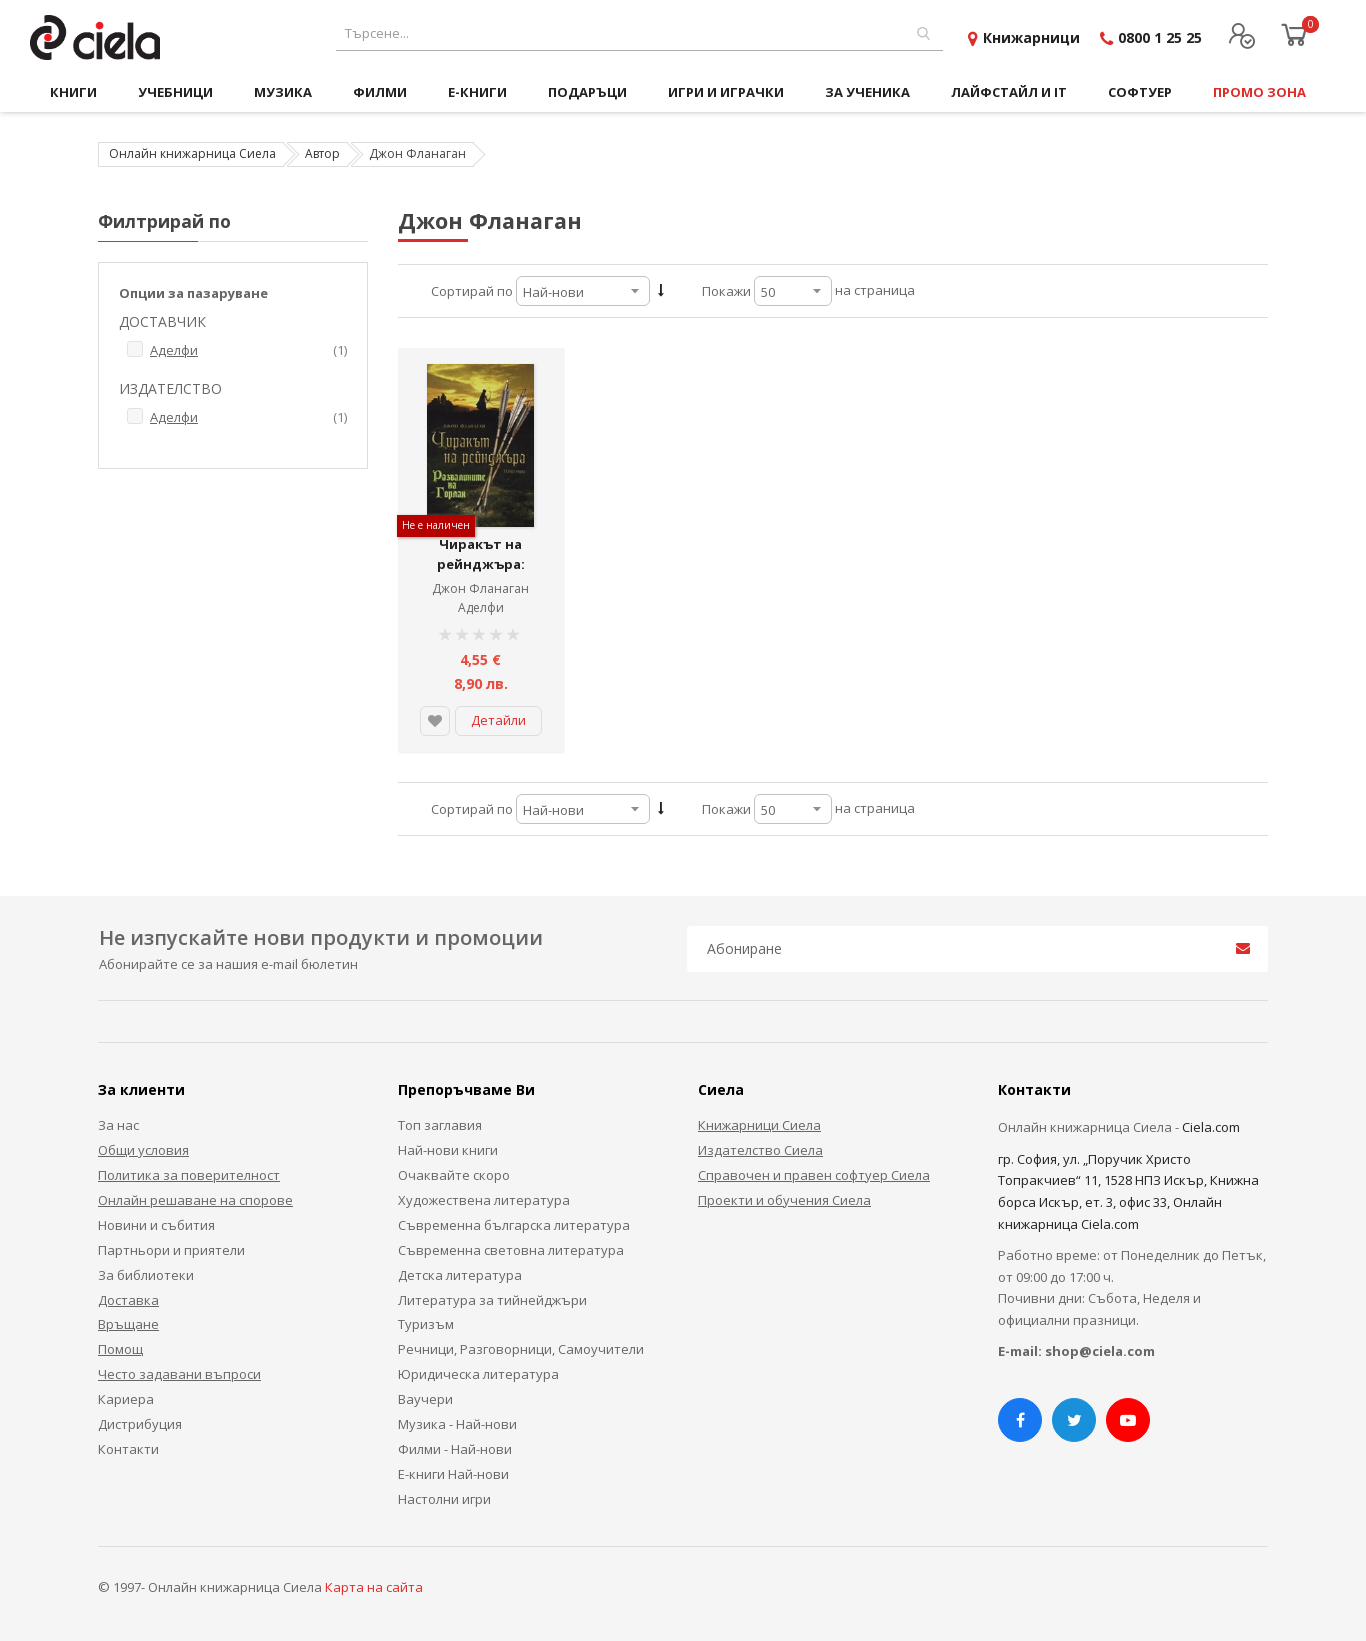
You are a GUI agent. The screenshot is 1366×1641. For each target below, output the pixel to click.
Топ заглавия (440, 1125)
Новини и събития (156, 1225)
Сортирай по (472, 291)
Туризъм (426, 1324)
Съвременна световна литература (511, 1250)
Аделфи (481, 607)
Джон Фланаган (480, 588)
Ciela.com (1211, 1127)
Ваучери (425, 1399)
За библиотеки (146, 1275)
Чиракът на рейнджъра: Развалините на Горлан (480, 573)
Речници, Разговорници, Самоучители (521, 1349)
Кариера (126, 1399)
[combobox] (639, 33)
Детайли (498, 720)
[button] (435, 721)
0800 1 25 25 (1160, 37)
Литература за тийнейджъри (492, 1300)
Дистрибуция (140, 1424)
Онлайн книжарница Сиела (192, 153)
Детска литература (460, 1275)
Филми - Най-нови (455, 1449)
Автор (322, 153)
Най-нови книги (448, 1150)
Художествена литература (484, 1200)
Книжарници (1031, 37)
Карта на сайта (374, 1587)
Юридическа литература (478, 1374)
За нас (118, 1125)
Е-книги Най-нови (453, 1474)
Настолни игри (444, 1499)
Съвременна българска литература (514, 1225)
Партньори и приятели (171, 1250)
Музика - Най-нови (457, 1424)
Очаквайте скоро (454, 1175)
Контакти (128, 1449)
